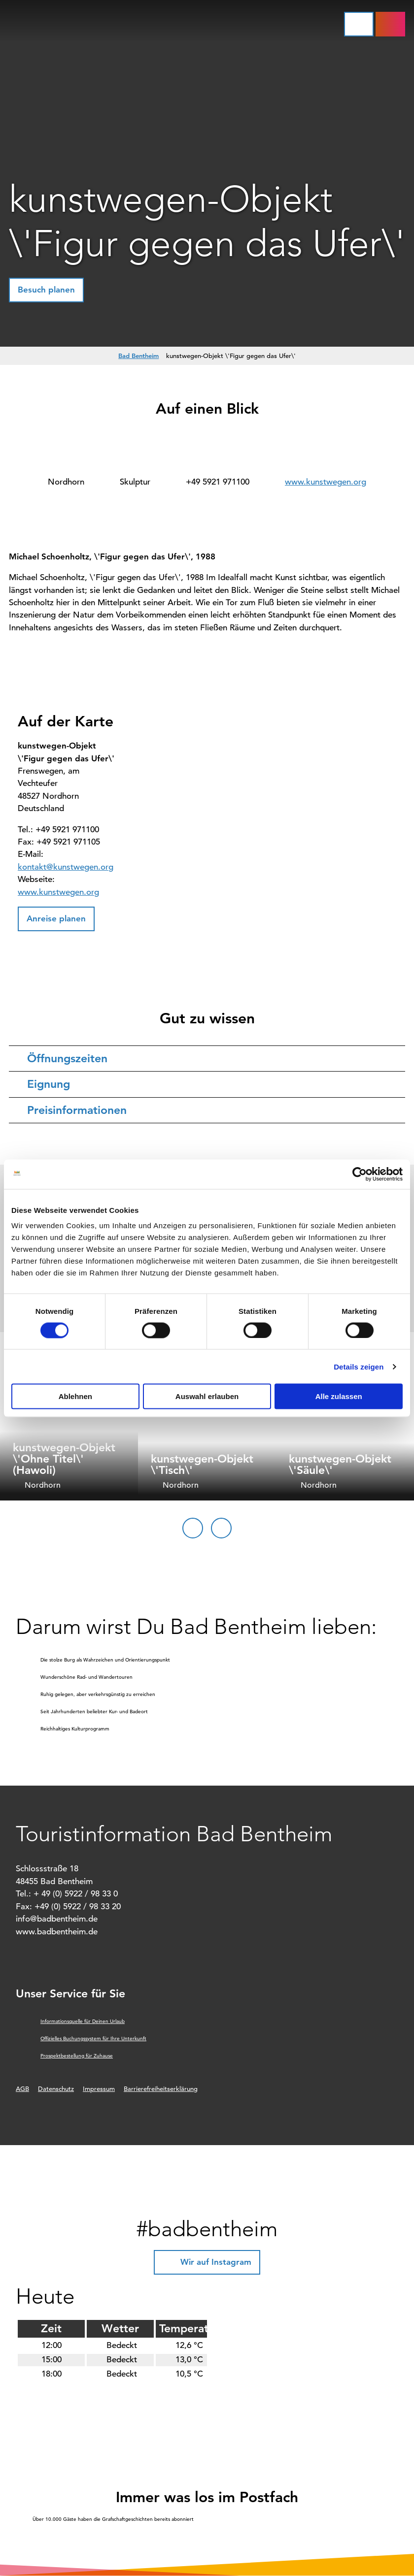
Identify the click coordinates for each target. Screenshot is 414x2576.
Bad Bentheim (138, 355)
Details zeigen (358, 1366)
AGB (22, 2089)
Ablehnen (75, 1396)
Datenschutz (56, 2089)
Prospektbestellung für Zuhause (76, 2056)
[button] (390, 24)
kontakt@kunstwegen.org (65, 867)
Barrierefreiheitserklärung (161, 2089)
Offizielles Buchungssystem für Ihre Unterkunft (93, 2038)
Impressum (99, 2089)
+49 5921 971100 (217, 482)
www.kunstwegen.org (325, 482)
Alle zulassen (338, 1396)
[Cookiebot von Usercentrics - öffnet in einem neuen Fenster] (359, 1174)
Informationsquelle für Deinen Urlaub (82, 2021)
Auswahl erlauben (207, 1396)
